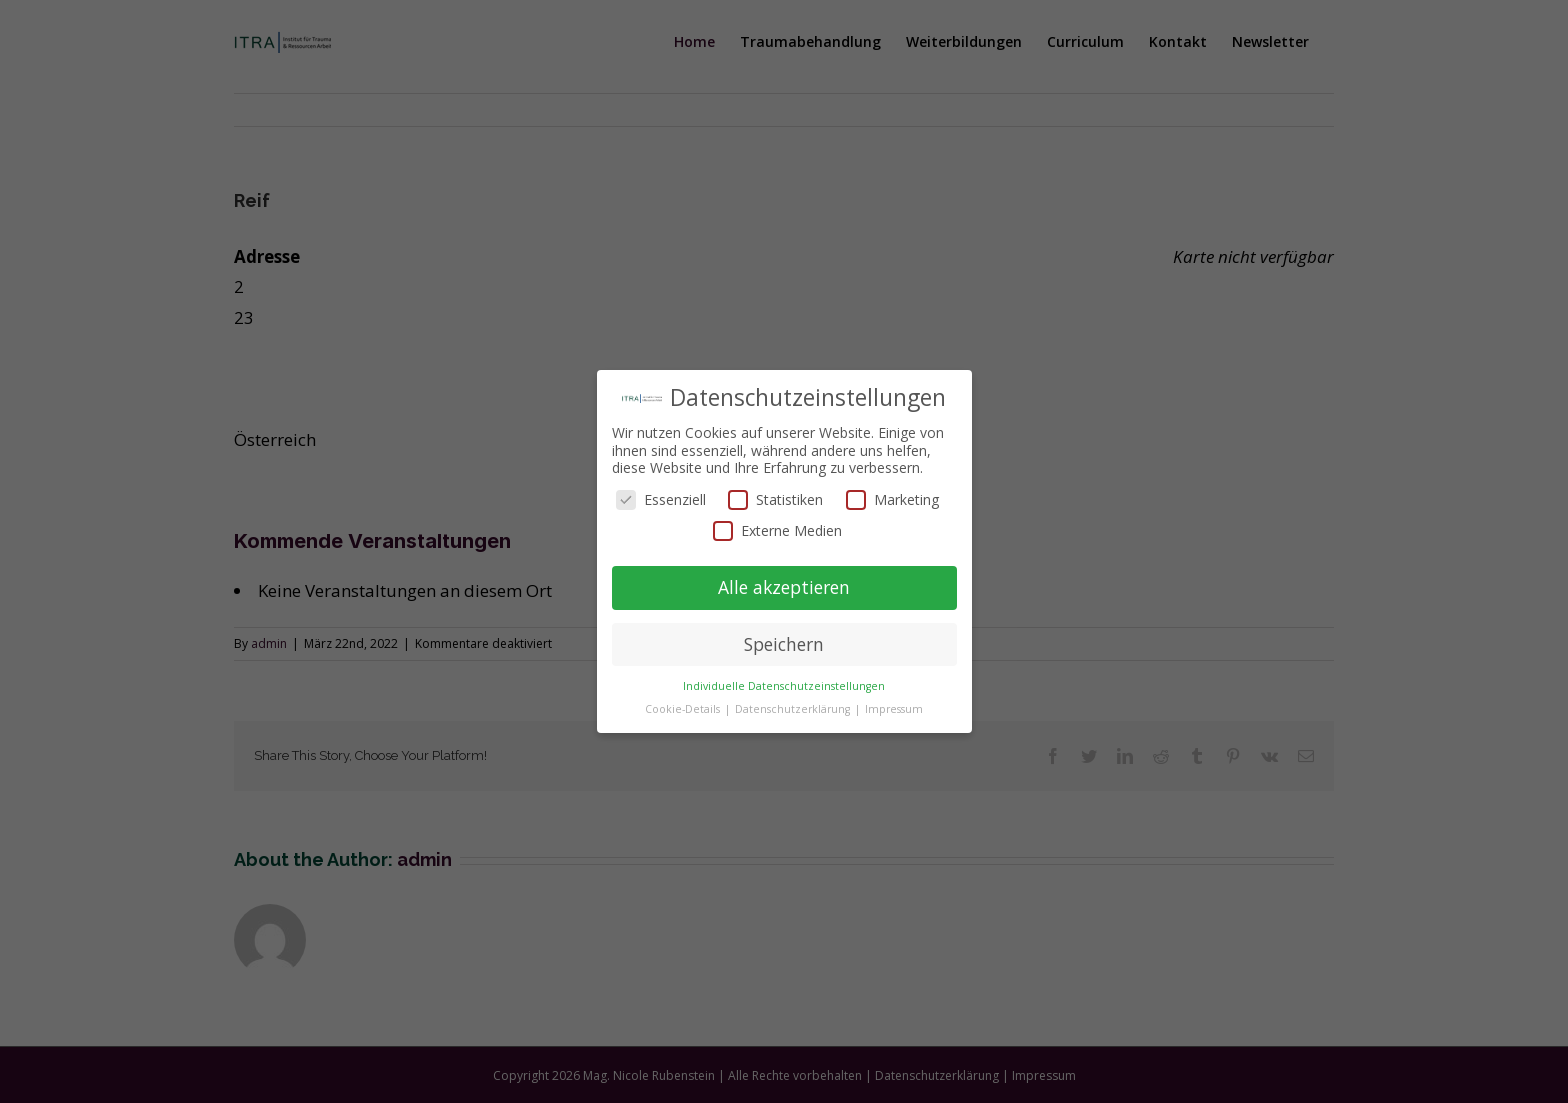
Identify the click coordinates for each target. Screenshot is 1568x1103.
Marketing (892, 499)
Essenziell (661, 499)
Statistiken (775, 499)
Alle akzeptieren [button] (784, 587)
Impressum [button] (894, 709)
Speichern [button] (784, 644)
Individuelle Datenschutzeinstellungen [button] (784, 686)
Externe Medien (777, 530)
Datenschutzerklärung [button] (794, 709)
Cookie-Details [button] (684, 709)
